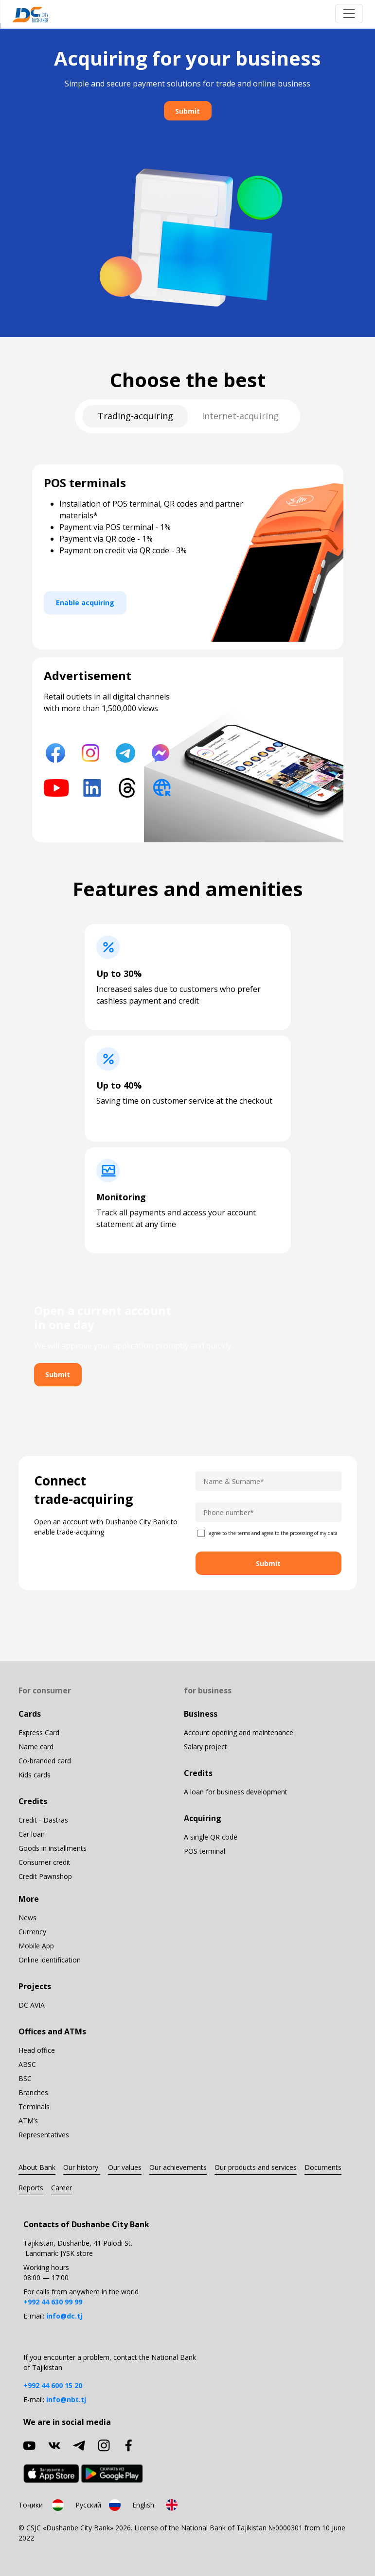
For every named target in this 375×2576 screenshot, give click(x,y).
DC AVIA (31, 2005)
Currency (32, 1931)
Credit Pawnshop (45, 1876)
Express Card (38, 1732)
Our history (81, 2167)
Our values (125, 2167)
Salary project (205, 1746)
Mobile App (36, 1945)
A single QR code (210, 1837)
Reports (30, 2187)
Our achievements (178, 2167)
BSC (25, 2078)
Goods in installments (52, 1848)
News (27, 1917)
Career (61, 2187)
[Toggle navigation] (349, 13)
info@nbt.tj (66, 2399)
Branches (33, 2092)
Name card (36, 1746)
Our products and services (255, 2167)
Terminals (34, 2106)
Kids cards (34, 1774)
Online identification (49, 1959)
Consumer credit (44, 1862)
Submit (187, 111)
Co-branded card (44, 1760)
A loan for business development (235, 1791)
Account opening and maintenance (238, 1732)
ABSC (27, 2064)
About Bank (36, 2167)
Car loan (31, 1834)
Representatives (43, 2134)
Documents (322, 2167)
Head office (36, 2050)
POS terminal (204, 1851)
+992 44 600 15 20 (52, 2385)
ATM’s (28, 2120)
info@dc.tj (64, 2315)
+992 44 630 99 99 (52, 2301)
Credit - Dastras (43, 1820)
